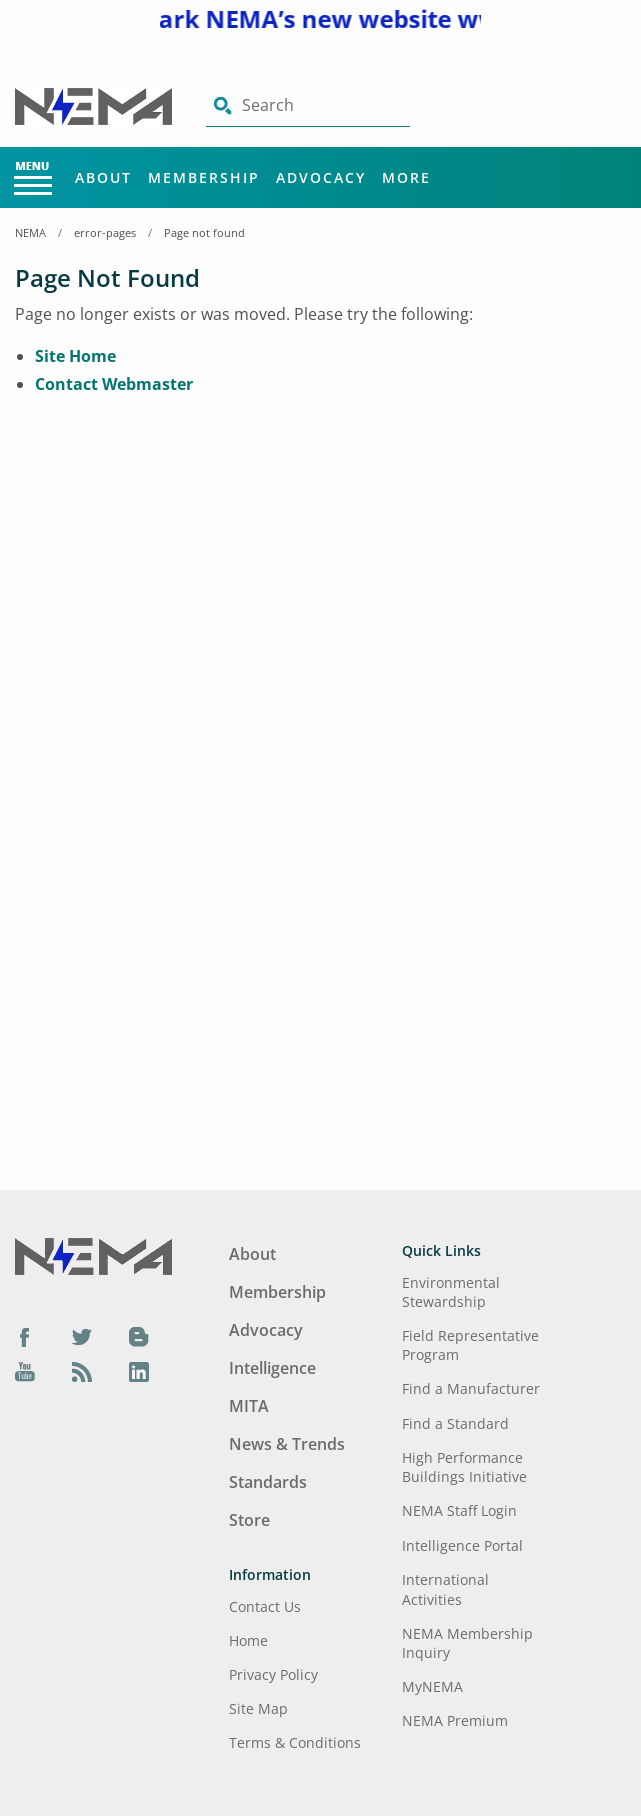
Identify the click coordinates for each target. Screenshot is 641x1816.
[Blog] (139, 1336)
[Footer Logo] (93, 1255)
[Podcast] (82, 1372)
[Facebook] (25, 1336)
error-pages (105, 232)
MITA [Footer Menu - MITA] (249, 1406)
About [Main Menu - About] (103, 177)
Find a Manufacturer (471, 1388)
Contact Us (265, 1606)
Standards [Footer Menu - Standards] (268, 1482)
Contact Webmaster (114, 384)
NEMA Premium (455, 1720)
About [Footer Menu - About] (252, 1254)
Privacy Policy (273, 1674)
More (406, 177)
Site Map (258, 1708)
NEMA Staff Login (459, 1510)
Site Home (75, 356)
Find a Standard (455, 1423)
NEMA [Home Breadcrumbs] (30, 232)
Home (248, 1640)
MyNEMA (432, 1686)
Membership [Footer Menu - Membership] (277, 1292)
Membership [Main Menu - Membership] (204, 177)
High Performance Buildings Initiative (464, 1467)
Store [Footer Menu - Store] (249, 1520)
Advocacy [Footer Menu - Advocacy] (266, 1330)
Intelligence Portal (462, 1545)
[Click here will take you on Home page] (95, 105)
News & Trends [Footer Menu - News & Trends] (287, 1444)
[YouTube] (25, 1372)
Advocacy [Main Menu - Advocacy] (321, 177)
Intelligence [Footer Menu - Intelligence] (272, 1368)
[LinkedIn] (139, 1372)
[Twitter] (82, 1336)
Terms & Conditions (295, 1742)
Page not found (204, 232)
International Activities (445, 1589)
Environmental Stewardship (451, 1292)
